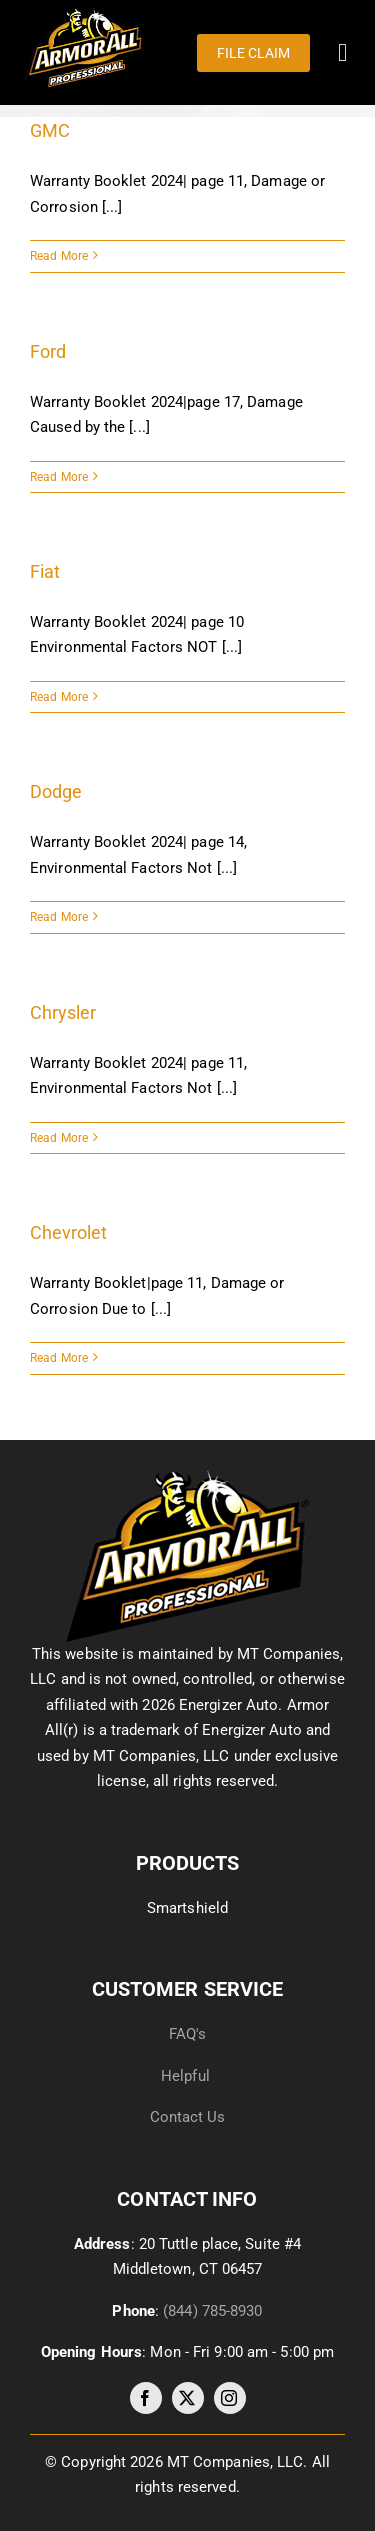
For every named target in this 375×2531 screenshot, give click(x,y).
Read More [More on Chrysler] (59, 1138)
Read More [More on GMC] (59, 256)
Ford (48, 351)
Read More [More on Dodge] (59, 917)
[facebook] (146, 2398)
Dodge (56, 791)
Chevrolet (68, 1232)
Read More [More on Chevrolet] (59, 1358)
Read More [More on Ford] (59, 477)
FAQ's (188, 2034)
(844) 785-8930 (212, 2311)
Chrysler (63, 1012)
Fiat (45, 571)
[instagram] (230, 2398)
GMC (50, 130)
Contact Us (188, 2117)
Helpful (187, 2076)
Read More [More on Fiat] (59, 697)
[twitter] (188, 2398)
